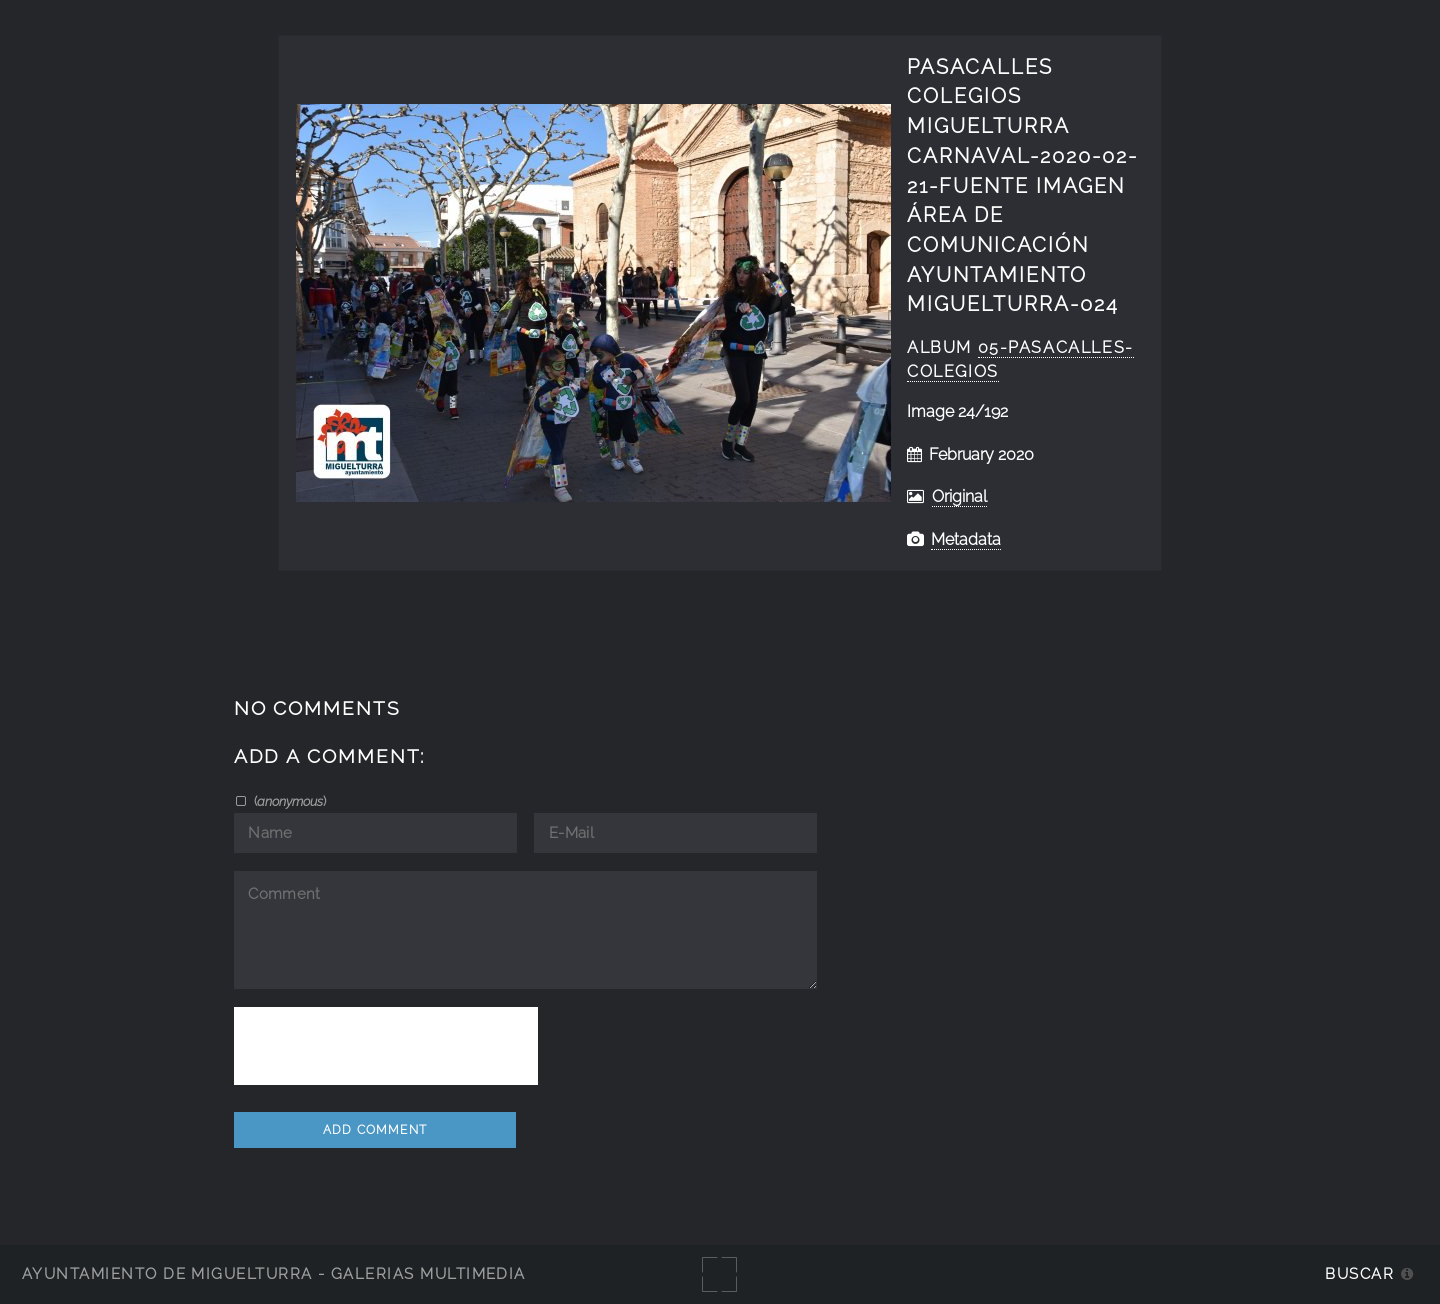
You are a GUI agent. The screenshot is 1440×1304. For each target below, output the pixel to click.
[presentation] (386, 1046)
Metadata (966, 539)
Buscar (1359, 1273)
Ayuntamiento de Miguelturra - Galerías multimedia (274, 1273)
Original (959, 496)
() (288, 801)
